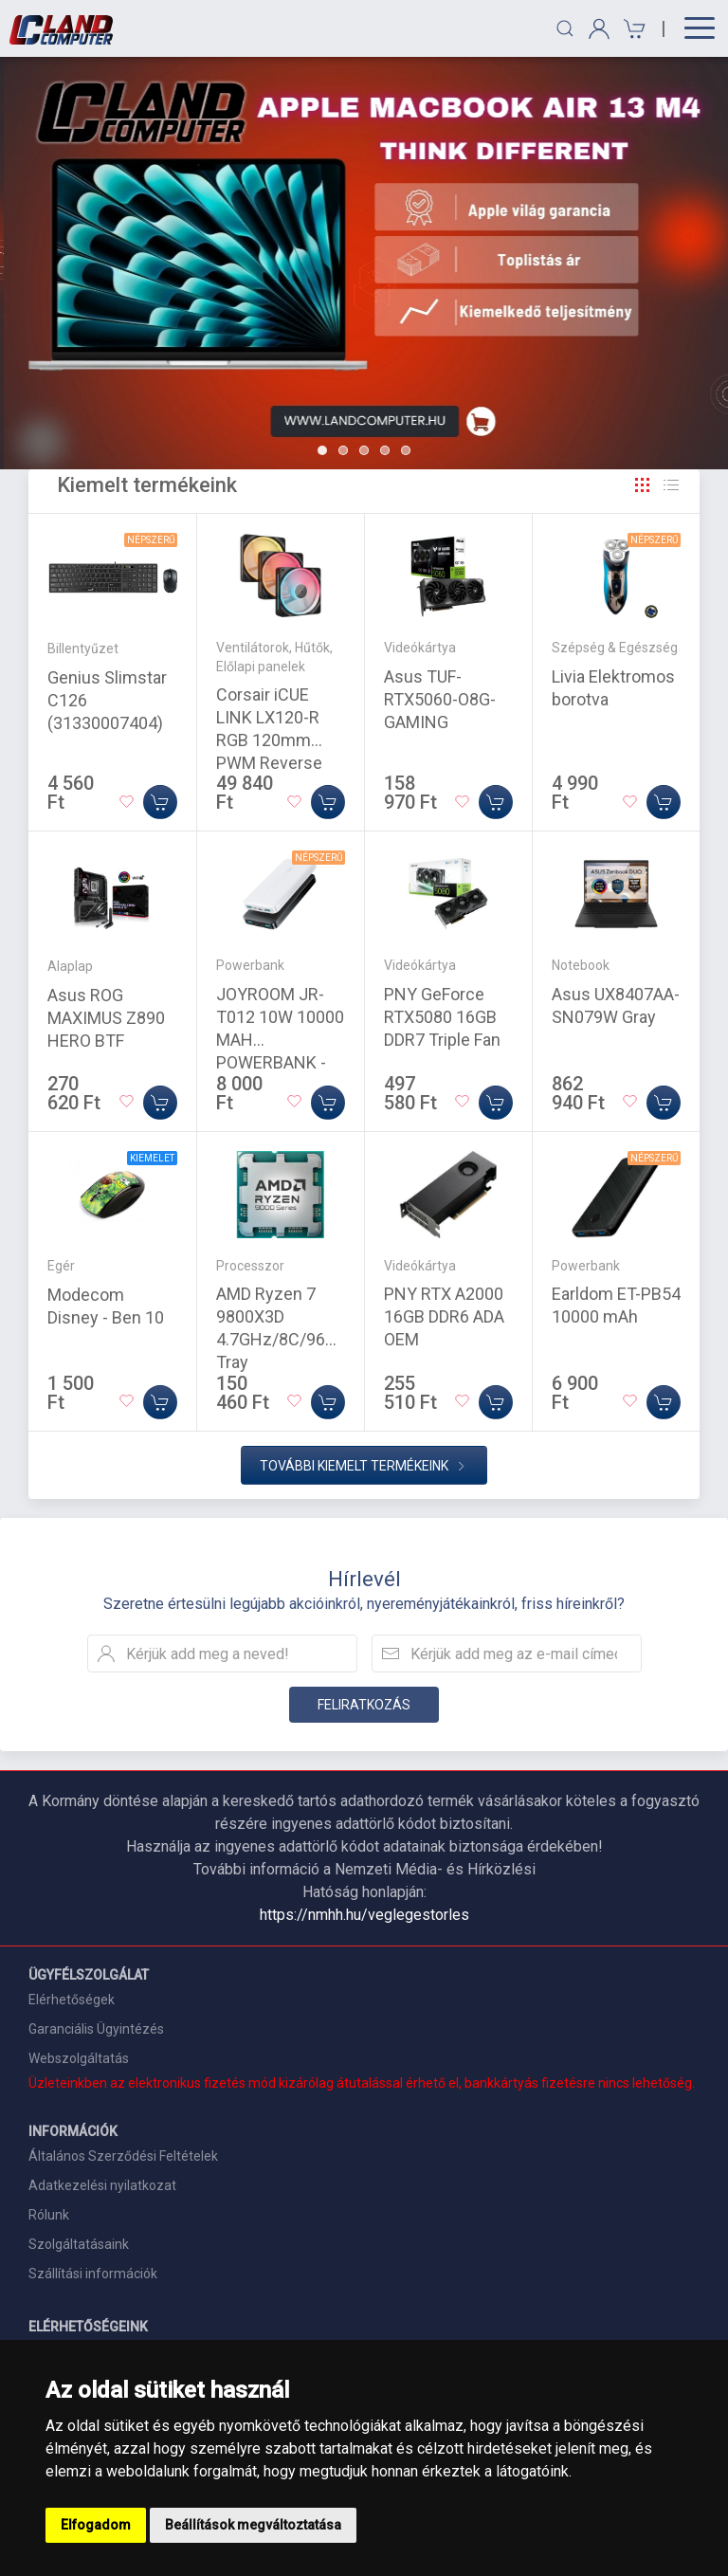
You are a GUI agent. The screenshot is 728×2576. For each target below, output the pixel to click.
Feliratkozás (364, 1704)
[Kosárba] (160, 802)
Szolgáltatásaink (78, 2244)
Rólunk (48, 2214)
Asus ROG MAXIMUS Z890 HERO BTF (106, 1017)
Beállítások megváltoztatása (253, 2524)
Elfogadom (96, 2524)
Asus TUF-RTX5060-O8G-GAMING (440, 699)
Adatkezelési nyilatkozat (102, 2185)
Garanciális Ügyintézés (96, 2029)
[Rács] (642, 485)
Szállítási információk (92, 2273)
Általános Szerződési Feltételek (123, 2156)
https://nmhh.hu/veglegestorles (364, 1915)
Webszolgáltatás (78, 2058)
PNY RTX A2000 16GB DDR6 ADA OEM (444, 1316)
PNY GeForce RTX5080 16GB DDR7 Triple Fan (442, 1017)
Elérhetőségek (71, 1999)
